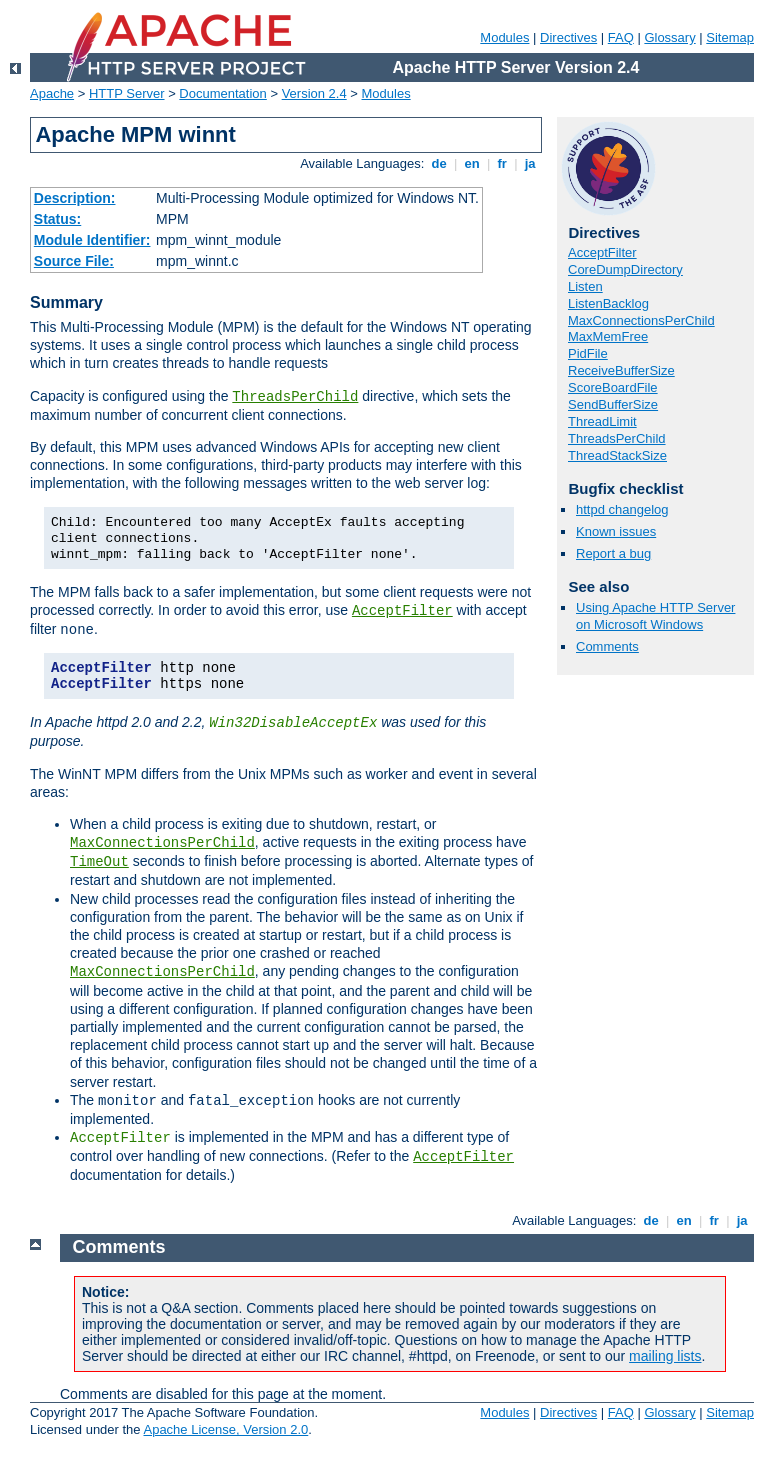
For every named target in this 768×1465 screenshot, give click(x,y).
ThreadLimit (602, 421)
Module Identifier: (92, 240)
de (439, 163)
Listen (585, 286)
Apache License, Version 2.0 (225, 1429)
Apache (52, 93)
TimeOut (99, 862)
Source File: (74, 261)
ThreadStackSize (617, 455)
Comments (607, 646)
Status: (57, 219)
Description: (75, 198)
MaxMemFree (608, 336)
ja (530, 163)
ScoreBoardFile (613, 387)
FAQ (621, 37)
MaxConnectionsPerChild (162, 843)
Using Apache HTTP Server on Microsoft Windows (655, 616)
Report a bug (613, 553)
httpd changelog (622, 509)
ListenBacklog (608, 303)
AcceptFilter (402, 611)
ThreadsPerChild (295, 397)
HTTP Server (127, 93)
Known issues (616, 531)
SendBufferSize (613, 404)
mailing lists (665, 1356)
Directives (568, 37)
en (472, 163)
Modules (504, 37)
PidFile (588, 353)
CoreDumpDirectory (625, 269)
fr (502, 163)
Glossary (669, 37)
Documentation (222, 93)
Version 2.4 (314, 93)
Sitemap (730, 37)
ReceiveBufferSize (621, 370)
